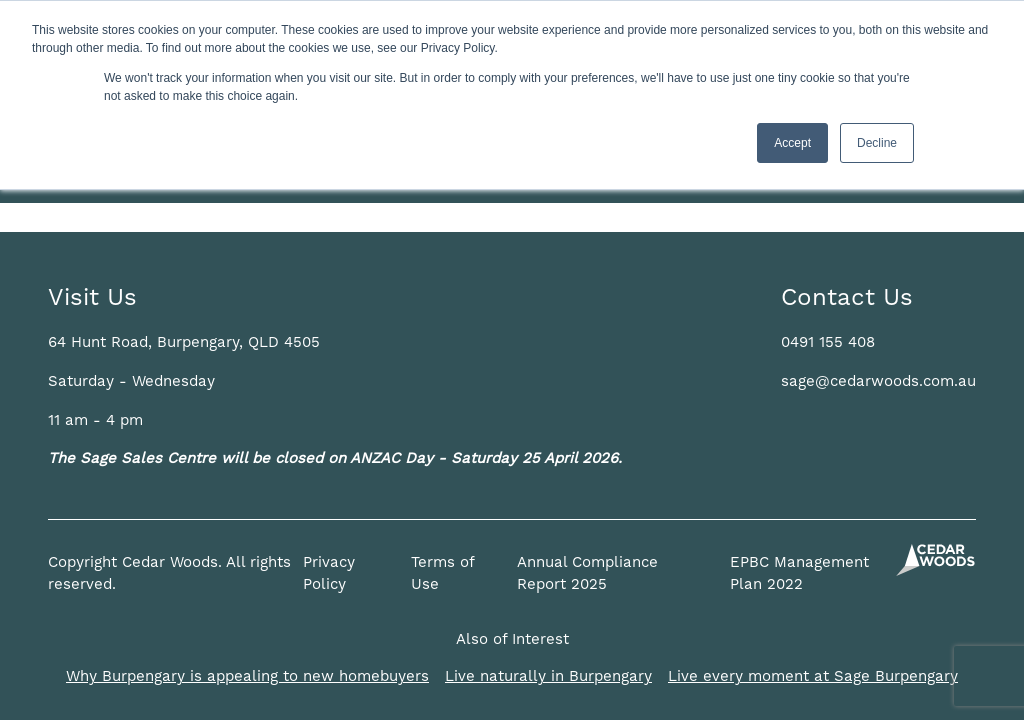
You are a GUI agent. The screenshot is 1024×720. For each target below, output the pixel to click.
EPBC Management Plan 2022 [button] (799, 574)
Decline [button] (877, 143)
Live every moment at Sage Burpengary (813, 676)
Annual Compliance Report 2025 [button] (587, 574)
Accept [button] (792, 143)
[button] (184, 342)
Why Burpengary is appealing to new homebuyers (247, 676)
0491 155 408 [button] (828, 342)
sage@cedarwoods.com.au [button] (878, 381)
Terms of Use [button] (442, 574)
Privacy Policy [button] (329, 574)
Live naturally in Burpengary (548, 676)
